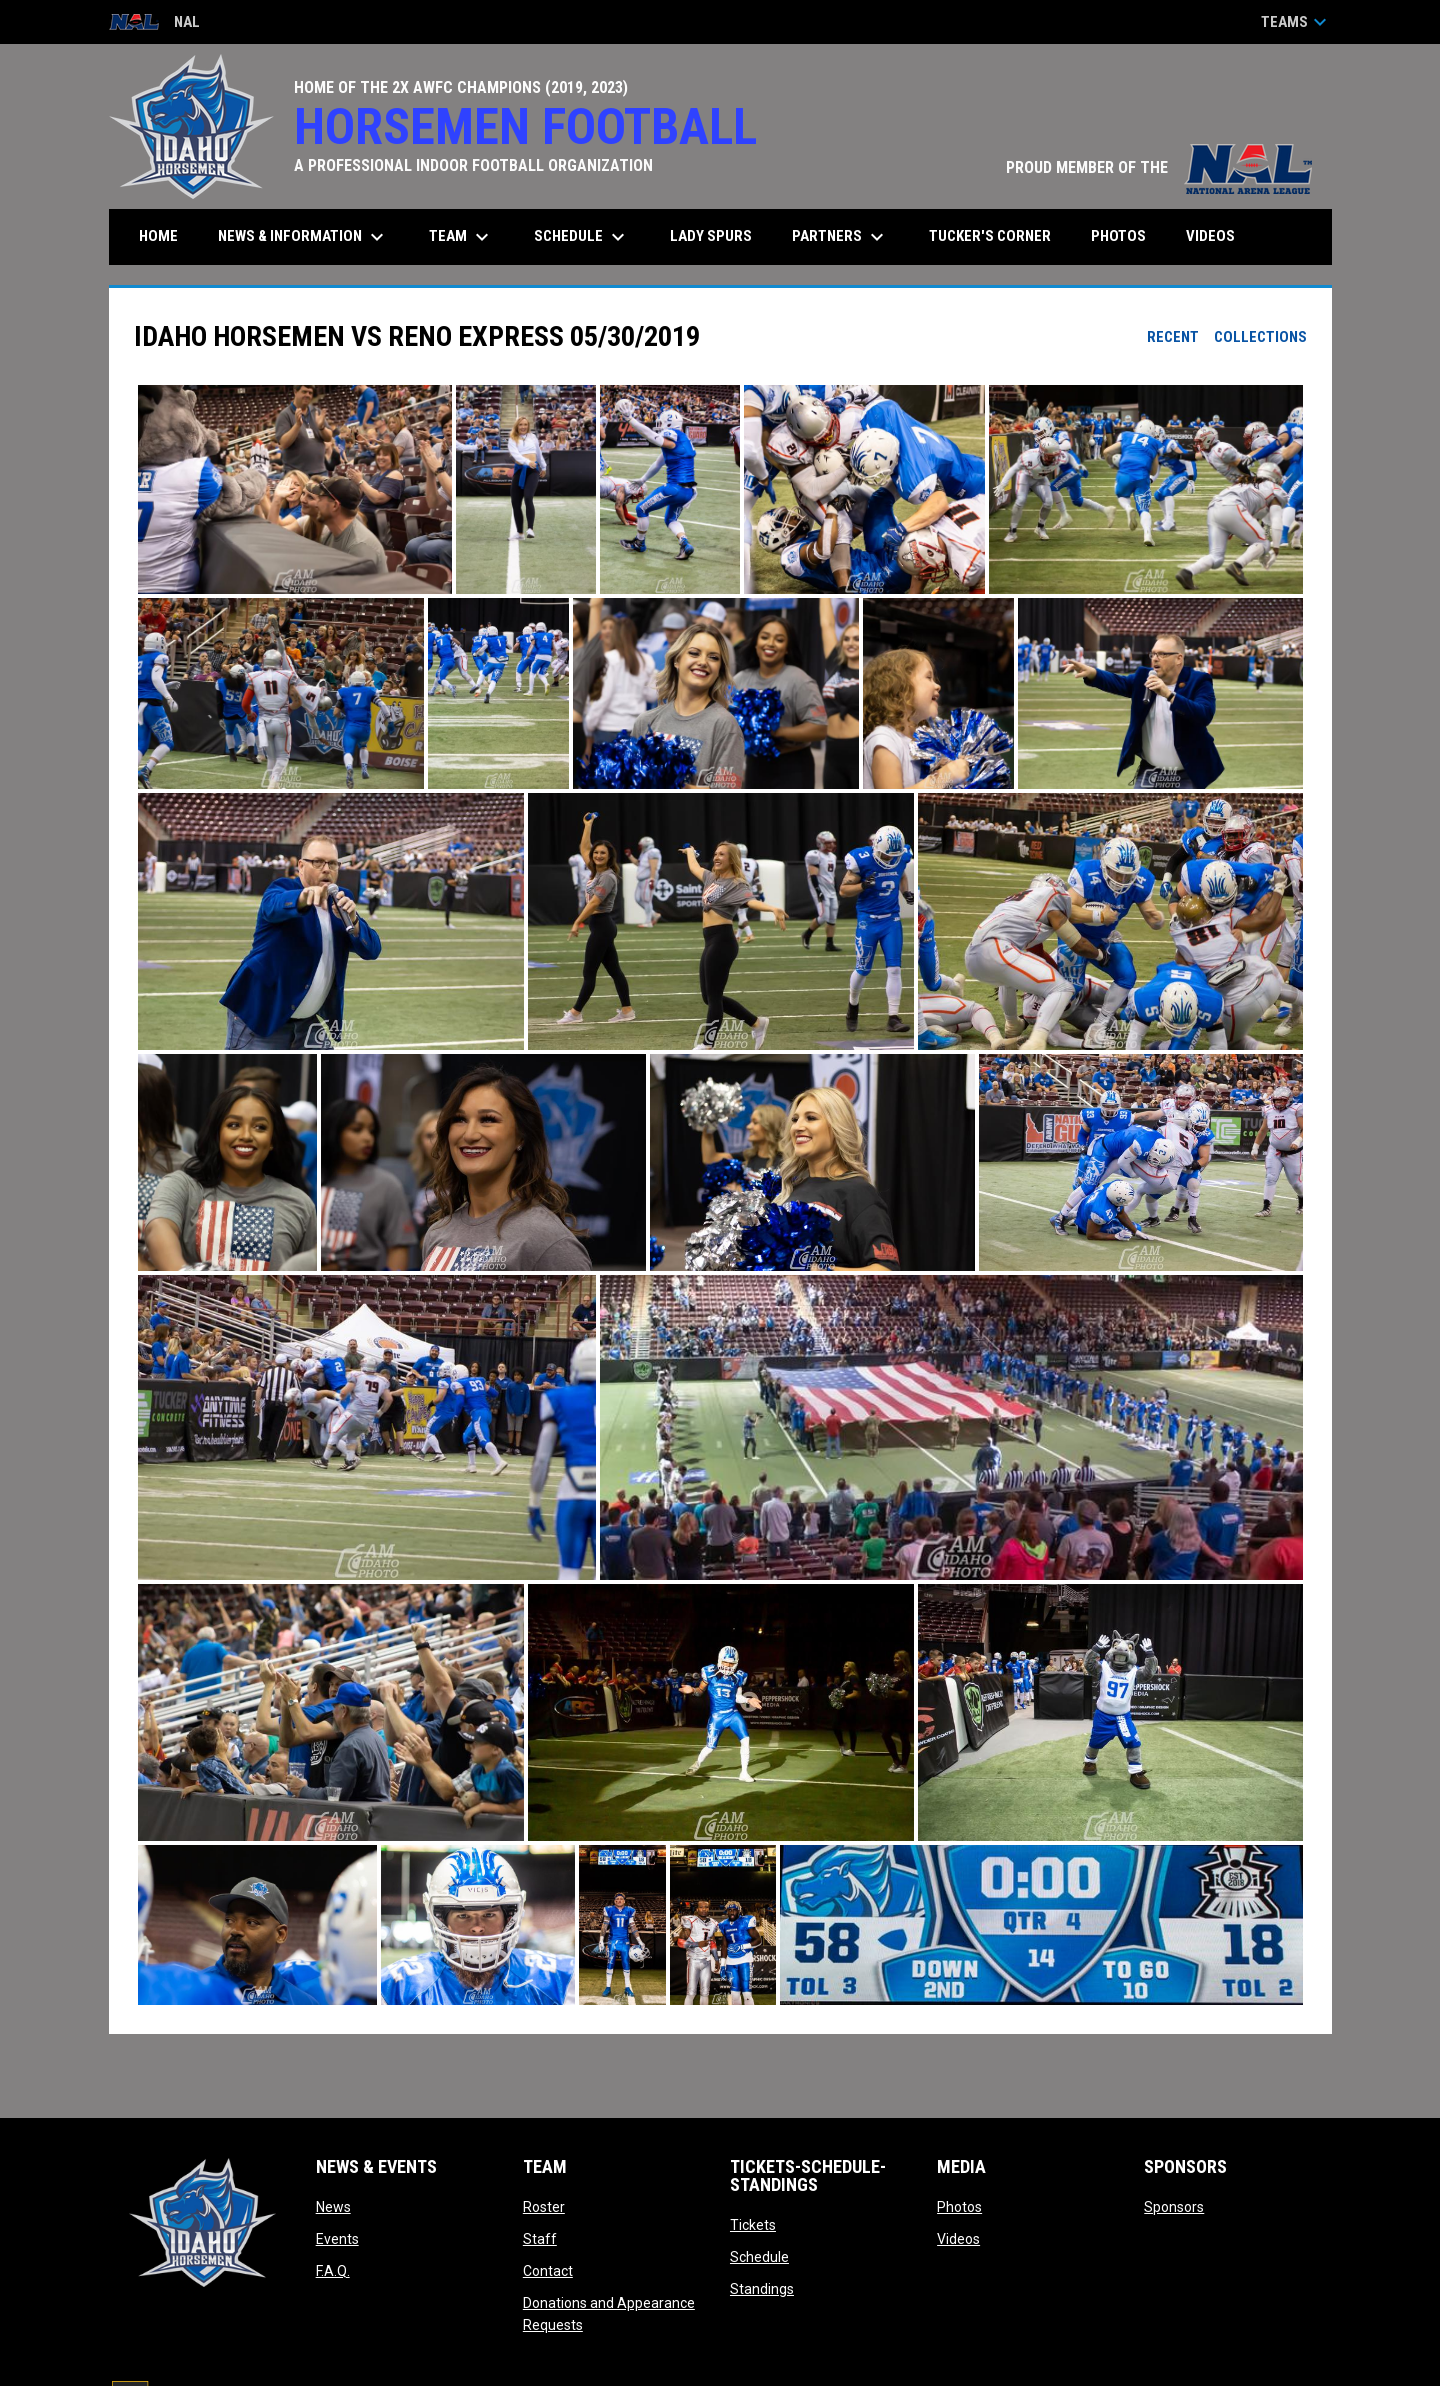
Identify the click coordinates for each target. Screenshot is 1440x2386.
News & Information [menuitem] (303, 237)
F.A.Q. (333, 2271)
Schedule (759, 2257)
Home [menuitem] (158, 236)
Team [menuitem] (461, 237)
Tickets (753, 2225)
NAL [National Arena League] (154, 23)
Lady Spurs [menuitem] (711, 236)
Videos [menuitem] (1210, 236)
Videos (958, 2239)
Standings (762, 2289)
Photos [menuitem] (1118, 236)
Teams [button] (1296, 22)
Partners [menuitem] (840, 237)
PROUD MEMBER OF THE (1159, 167)
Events (337, 2239)
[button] (295, 490)
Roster (544, 2207)
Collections (1260, 337)
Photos (959, 2207)
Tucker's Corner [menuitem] (990, 236)
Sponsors (1174, 2207)
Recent (1173, 337)
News (333, 2207)
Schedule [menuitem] (582, 237)
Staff (540, 2239)
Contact (548, 2271)
